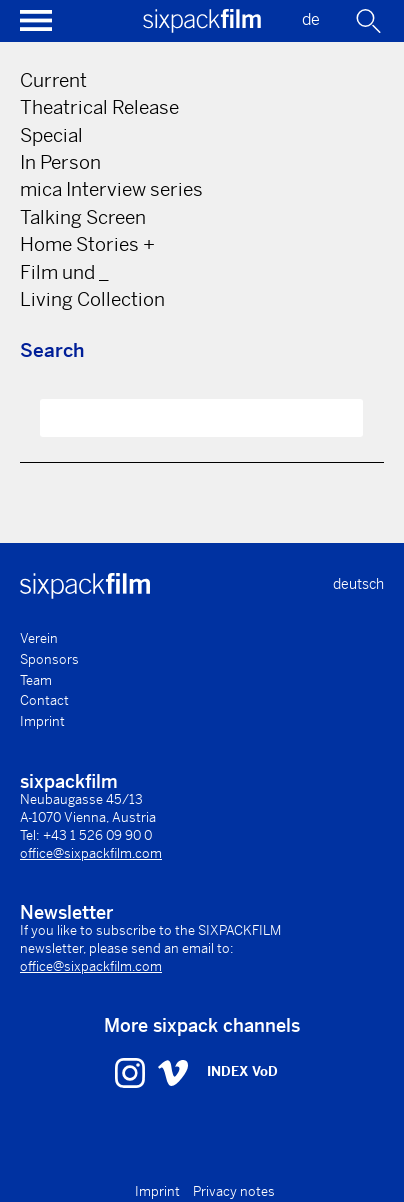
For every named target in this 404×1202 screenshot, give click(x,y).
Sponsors (49, 659)
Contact (44, 700)
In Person (60, 162)
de (311, 19)
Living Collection (92, 299)
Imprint (42, 721)
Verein (39, 638)
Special (51, 135)
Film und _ (64, 272)
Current (53, 80)
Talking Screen (83, 217)
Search (52, 350)
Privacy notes (234, 1191)
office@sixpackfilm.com (91, 853)
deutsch (358, 584)
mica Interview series (111, 189)
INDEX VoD (242, 1071)
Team (36, 680)
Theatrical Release (99, 107)
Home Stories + (87, 244)
